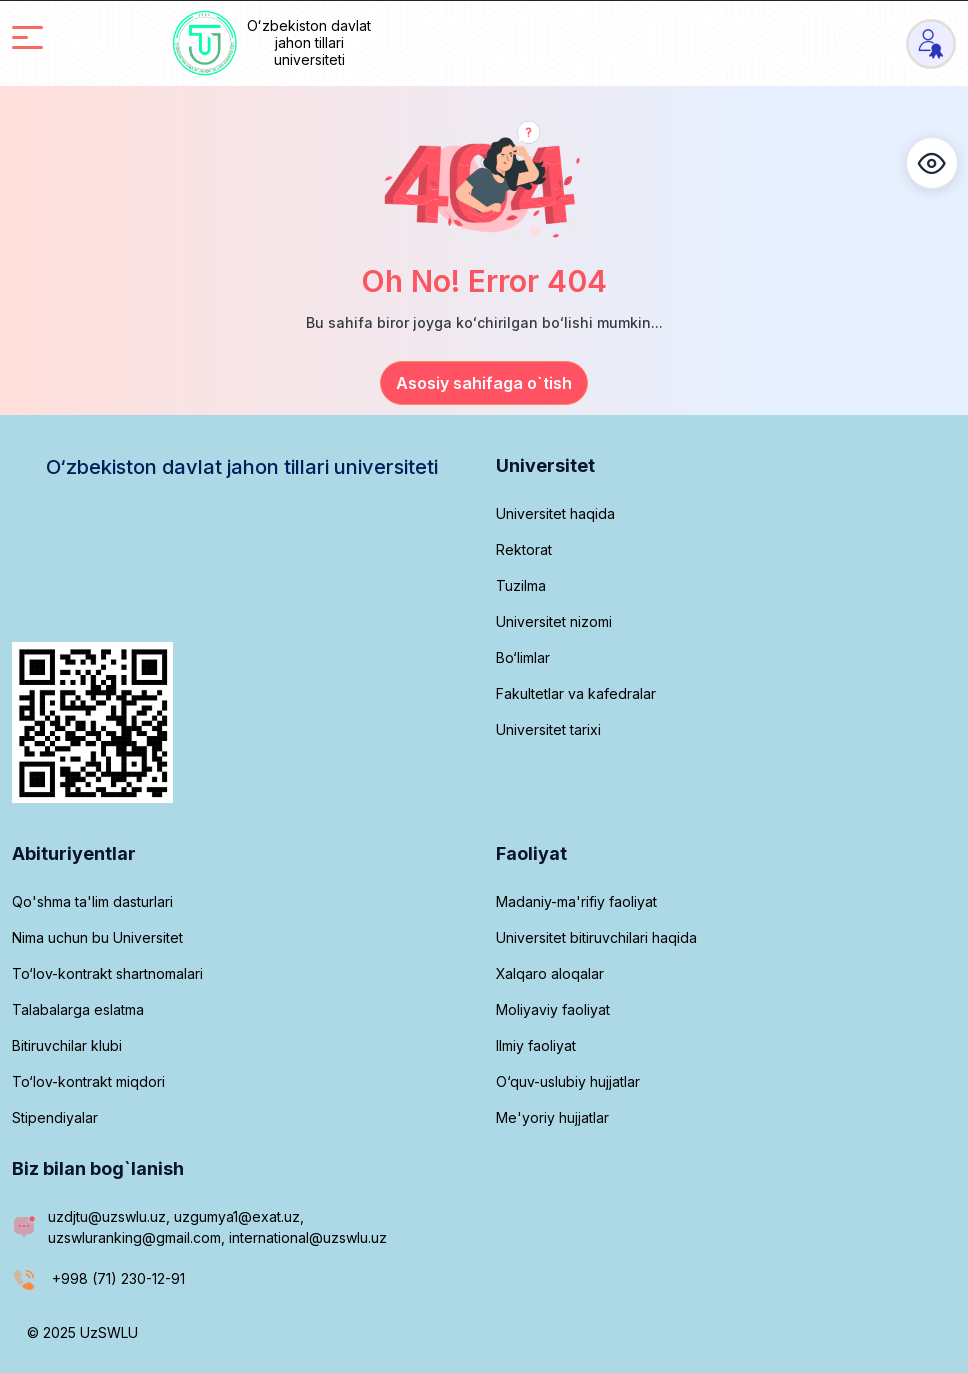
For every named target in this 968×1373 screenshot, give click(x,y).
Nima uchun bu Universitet (97, 937)
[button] (932, 163)
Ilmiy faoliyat (536, 1045)
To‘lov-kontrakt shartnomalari (107, 973)
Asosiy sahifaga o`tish (484, 383)
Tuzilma (521, 585)
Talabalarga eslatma (78, 1009)
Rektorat (524, 549)
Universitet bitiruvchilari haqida (596, 937)
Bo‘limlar (523, 657)
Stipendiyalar (55, 1117)
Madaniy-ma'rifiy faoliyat (576, 901)
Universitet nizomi (554, 621)
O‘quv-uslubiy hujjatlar (568, 1081)
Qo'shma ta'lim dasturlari (92, 901)
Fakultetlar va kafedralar (576, 693)
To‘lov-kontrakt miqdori (88, 1081)
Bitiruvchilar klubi (67, 1045)
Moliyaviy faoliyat (553, 1009)
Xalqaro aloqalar (550, 973)
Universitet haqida (555, 513)
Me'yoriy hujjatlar (552, 1117)
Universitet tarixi (548, 729)
